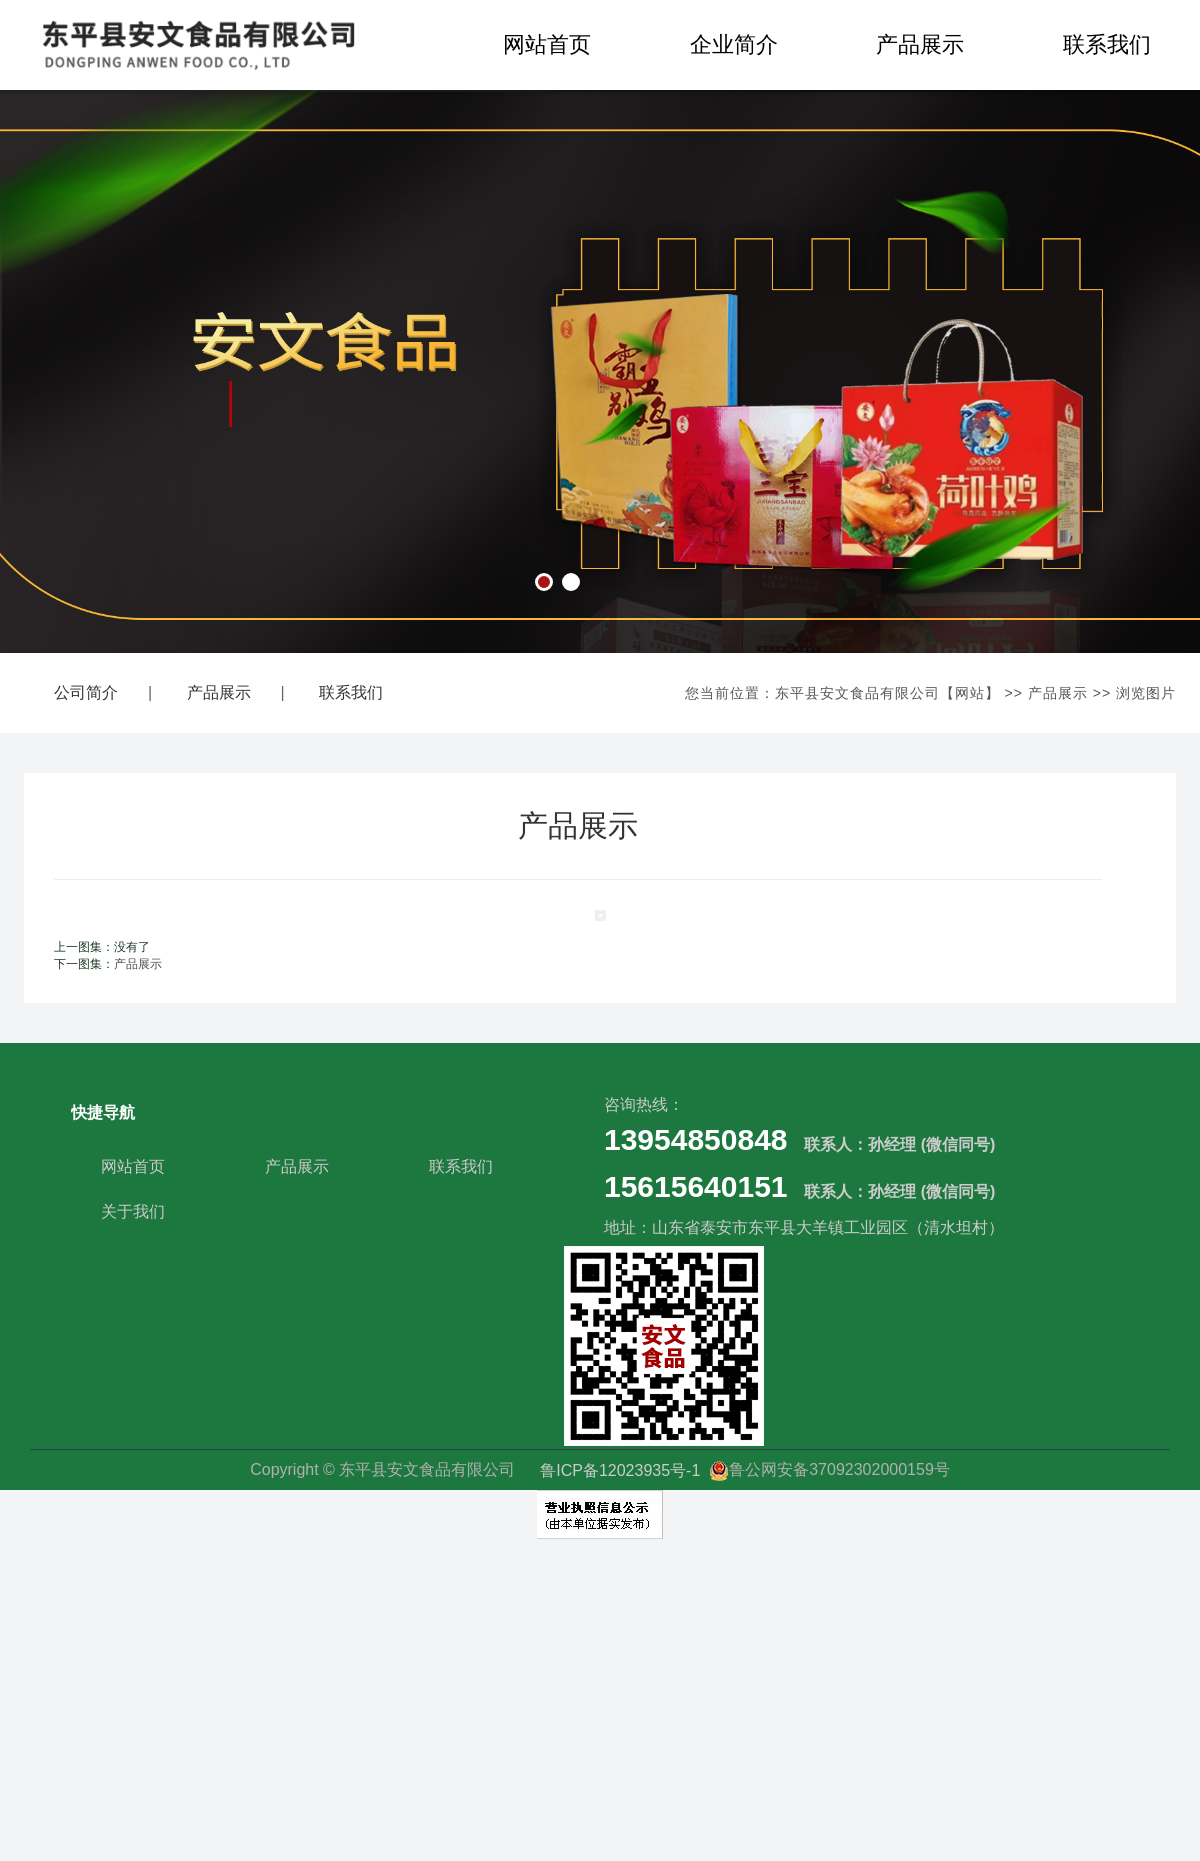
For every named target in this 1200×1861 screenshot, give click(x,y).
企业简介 (734, 44)
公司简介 (86, 692)
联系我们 (351, 692)
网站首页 (547, 44)
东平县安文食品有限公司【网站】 (887, 693)
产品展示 (920, 44)
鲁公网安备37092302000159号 (829, 1469)
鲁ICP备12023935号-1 (622, 1469)
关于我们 (133, 1211)
